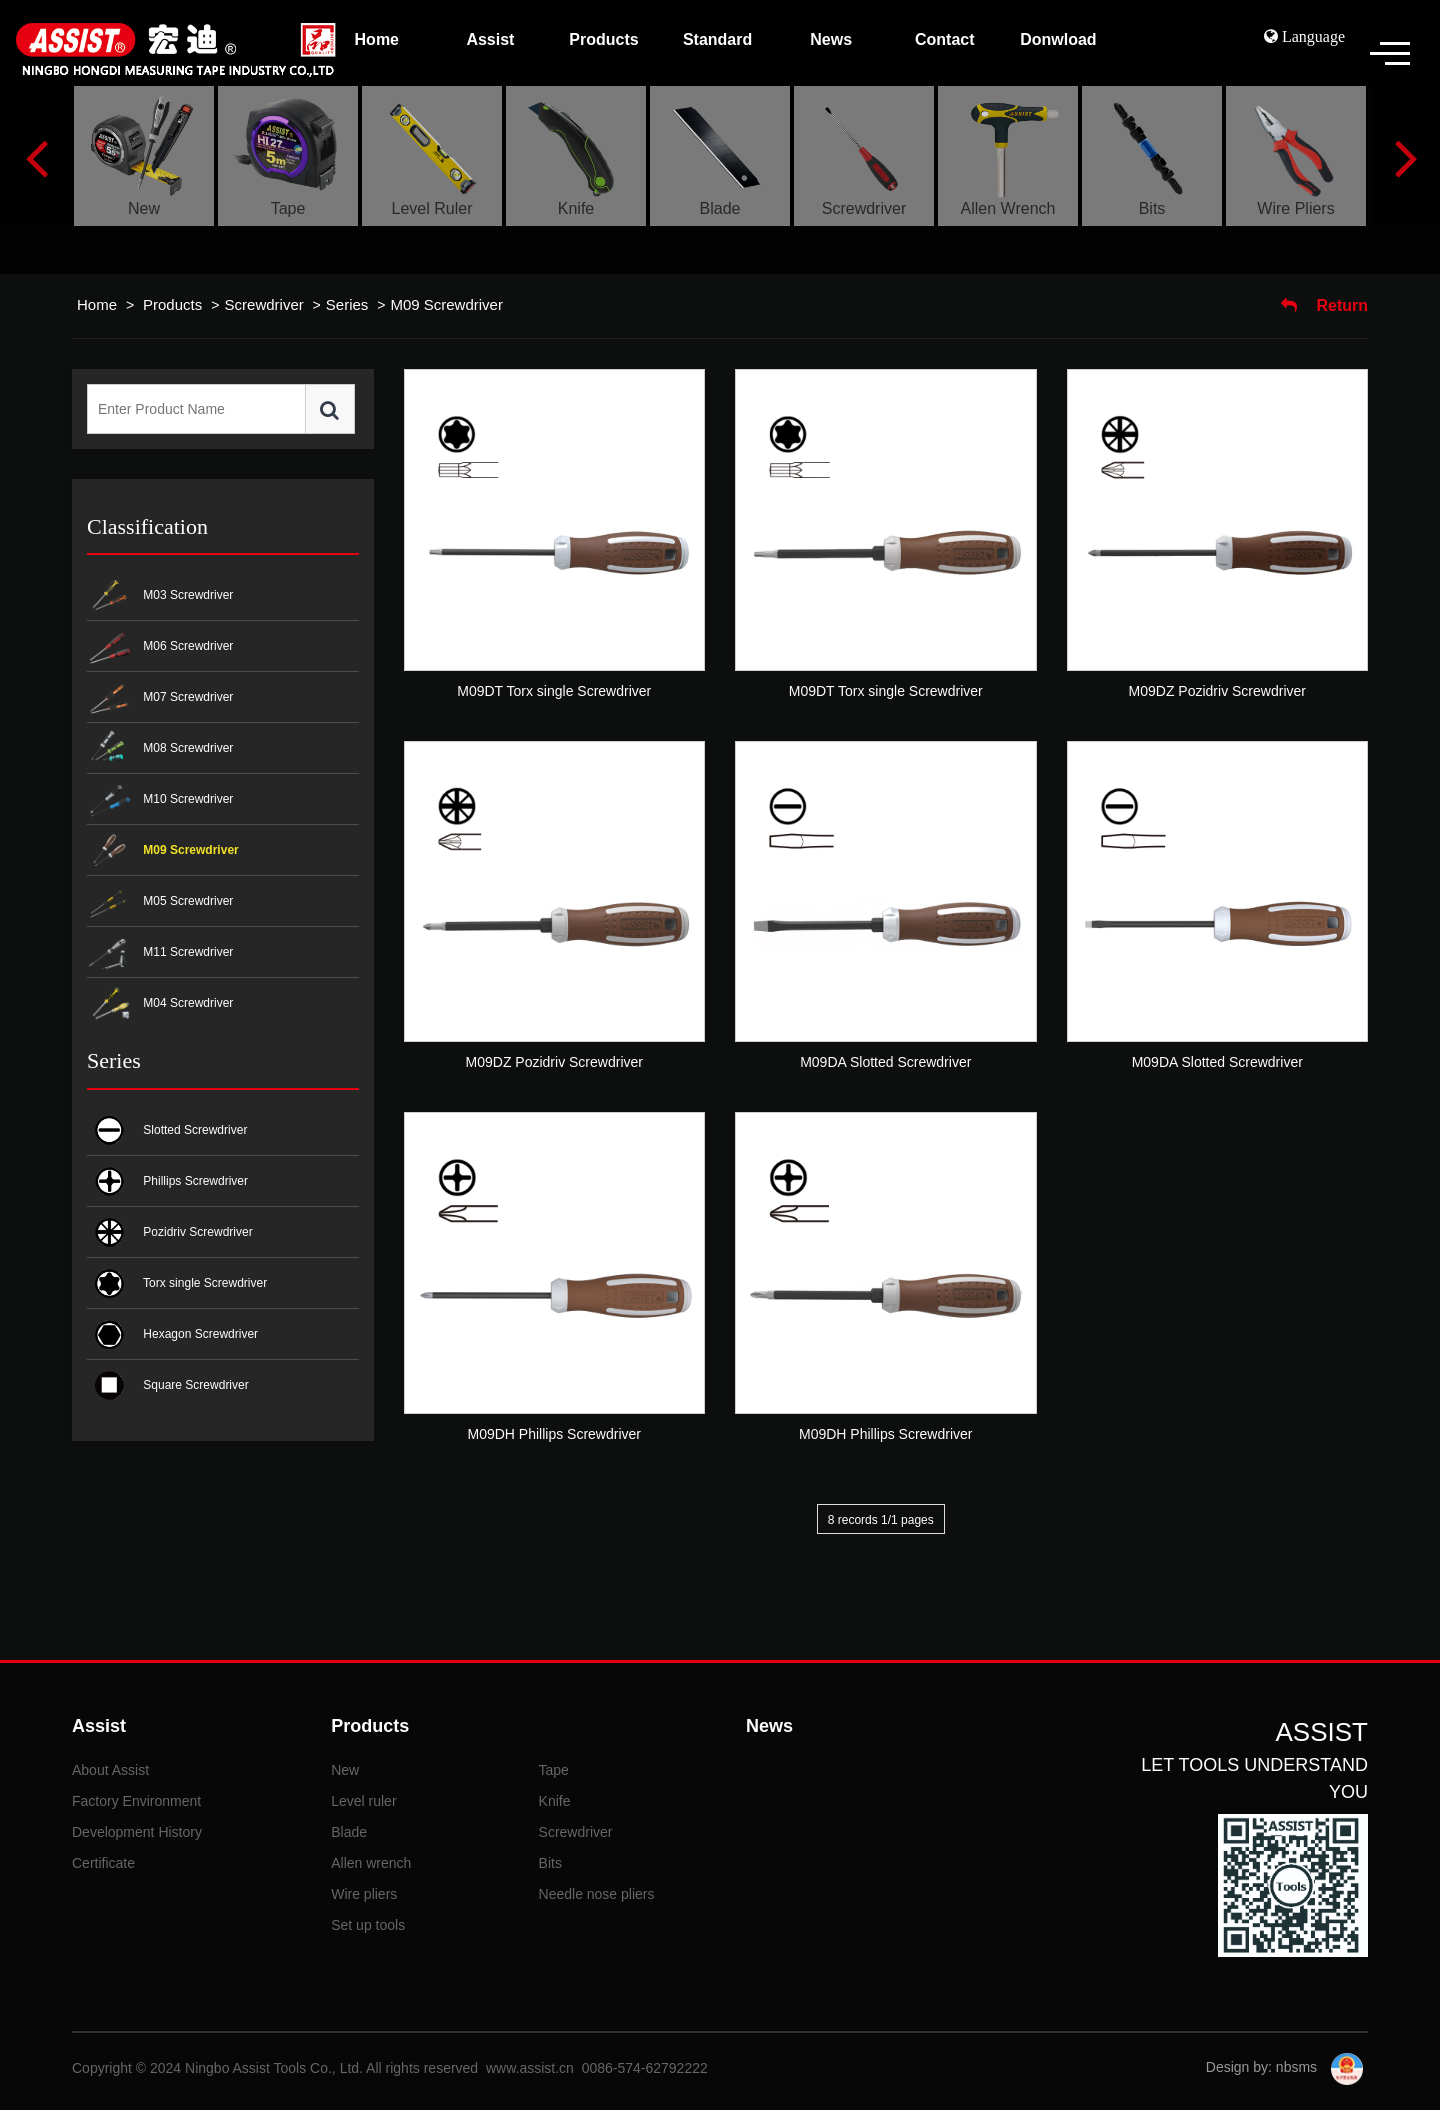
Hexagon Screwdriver (172, 1334)
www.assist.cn (530, 2068)
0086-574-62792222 (645, 2068)
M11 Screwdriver (160, 953)
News (769, 1726)
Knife (555, 1801)
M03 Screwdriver (160, 596)
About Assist (110, 1770)
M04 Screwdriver (160, 1004)
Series (347, 304)
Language (1311, 36)
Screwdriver (264, 304)
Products (174, 304)
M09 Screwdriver (446, 304)
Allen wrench (371, 1863)
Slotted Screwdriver (167, 1130)
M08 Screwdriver (160, 749)
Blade (349, 1832)
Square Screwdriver (168, 1385)
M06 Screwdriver (160, 647)
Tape (554, 1770)
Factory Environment (136, 1801)
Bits (550, 1863)
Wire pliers (364, 1894)
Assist (99, 1726)
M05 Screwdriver (160, 902)
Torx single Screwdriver (177, 1283)
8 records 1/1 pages (881, 1520)
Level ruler (363, 1801)
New (345, 1770)
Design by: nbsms (1263, 2067)
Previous (36, 156)
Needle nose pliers (597, 1894)
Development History (137, 1832)
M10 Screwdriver (160, 800)
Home (97, 304)
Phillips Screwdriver (167, 1181)
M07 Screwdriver (160, 698)
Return (1324, 305)
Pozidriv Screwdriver (170, 1232)
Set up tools (368, 1925)
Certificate (103, 1863)
